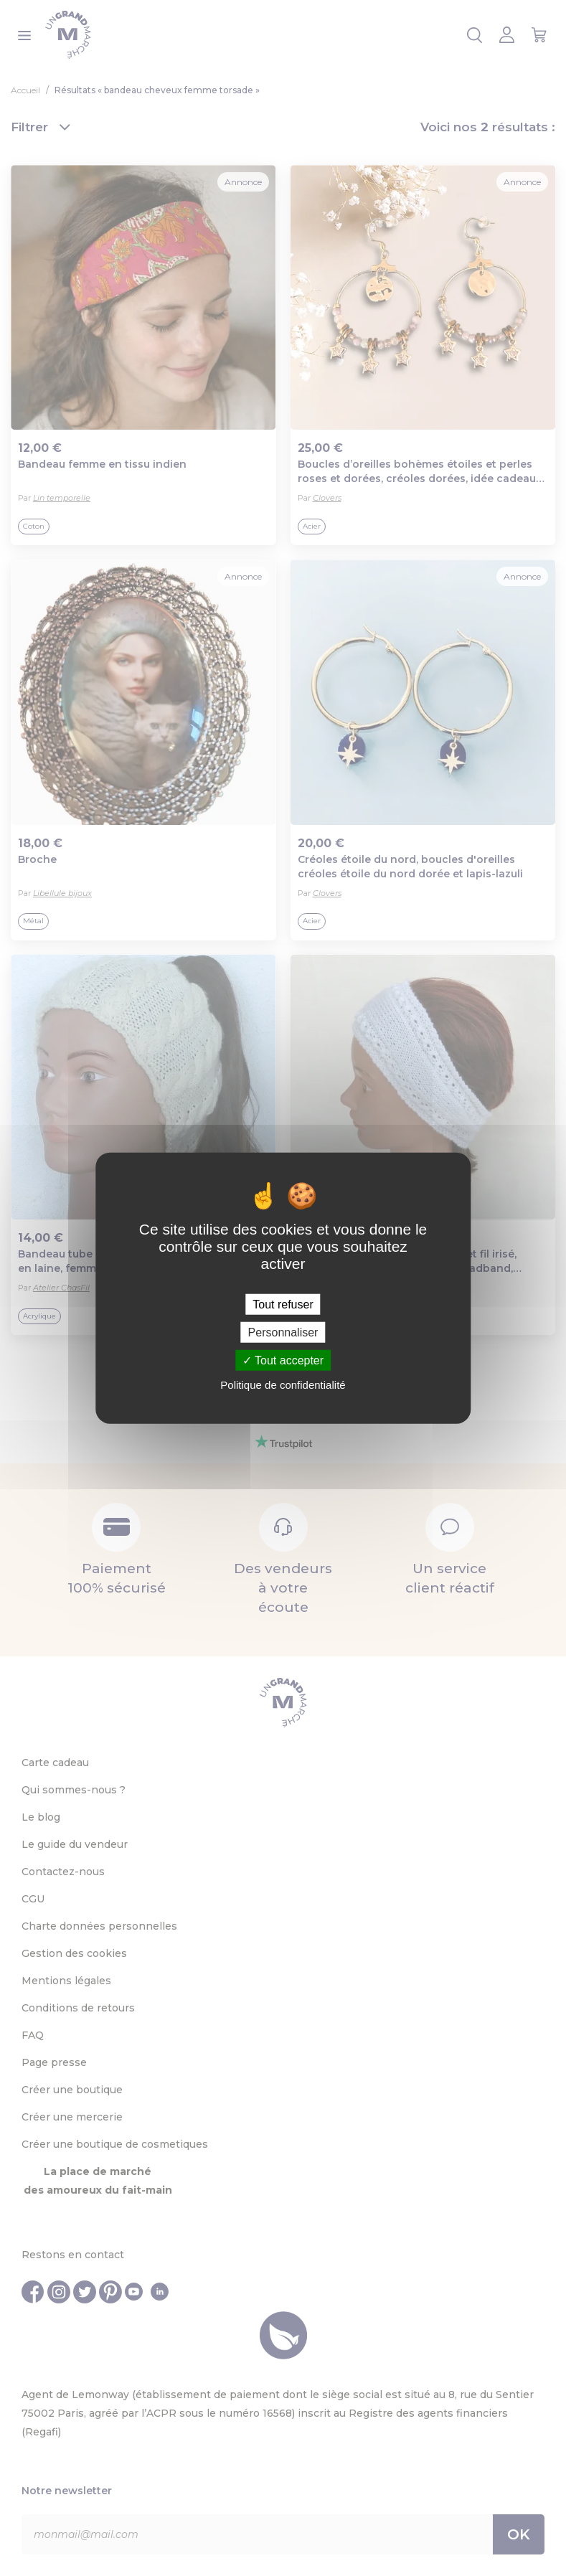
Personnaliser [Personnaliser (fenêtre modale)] (283, 1332)
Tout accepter (283, 1360)
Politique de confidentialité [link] (282, 1385)
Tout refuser (283, 1304)
